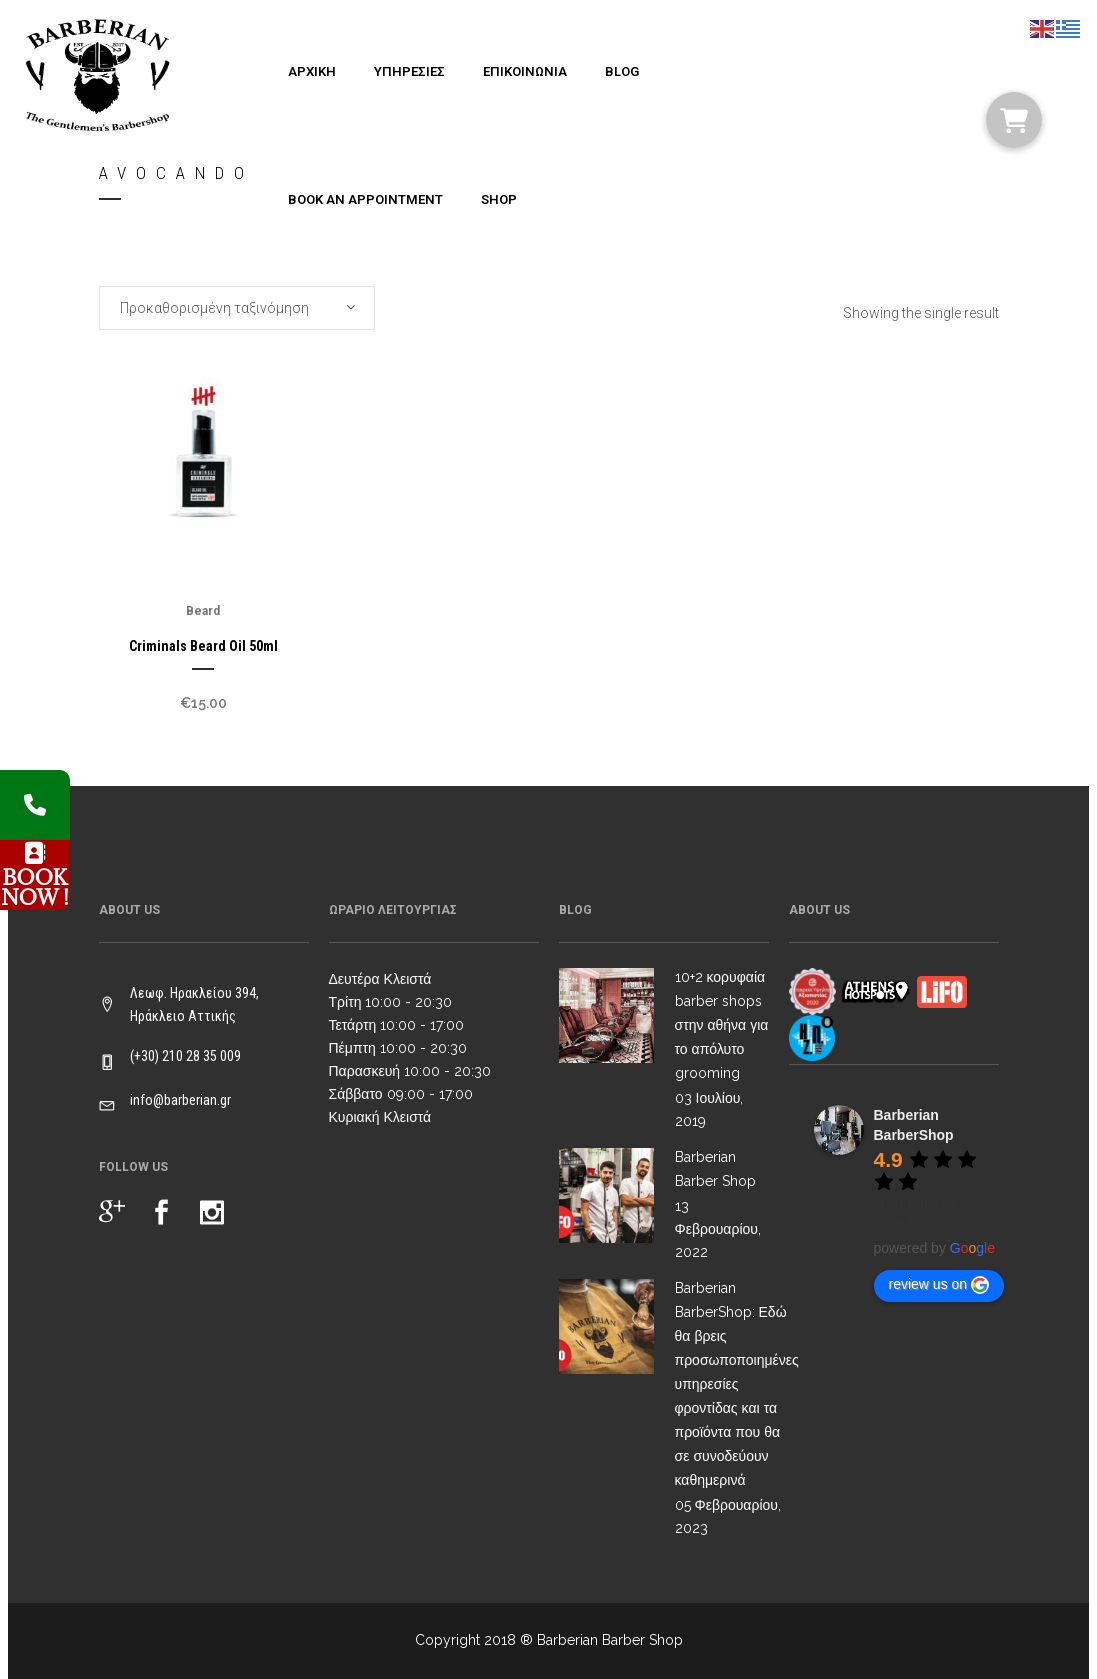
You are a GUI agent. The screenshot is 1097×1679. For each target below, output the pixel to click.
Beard (203, 611)
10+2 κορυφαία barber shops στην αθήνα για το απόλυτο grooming (722, 1025)
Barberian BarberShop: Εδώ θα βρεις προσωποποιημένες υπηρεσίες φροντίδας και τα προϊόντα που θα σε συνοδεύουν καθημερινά (737, 1384)
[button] (1014, 120)
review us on (939, 1285)
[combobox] (237, 308)
